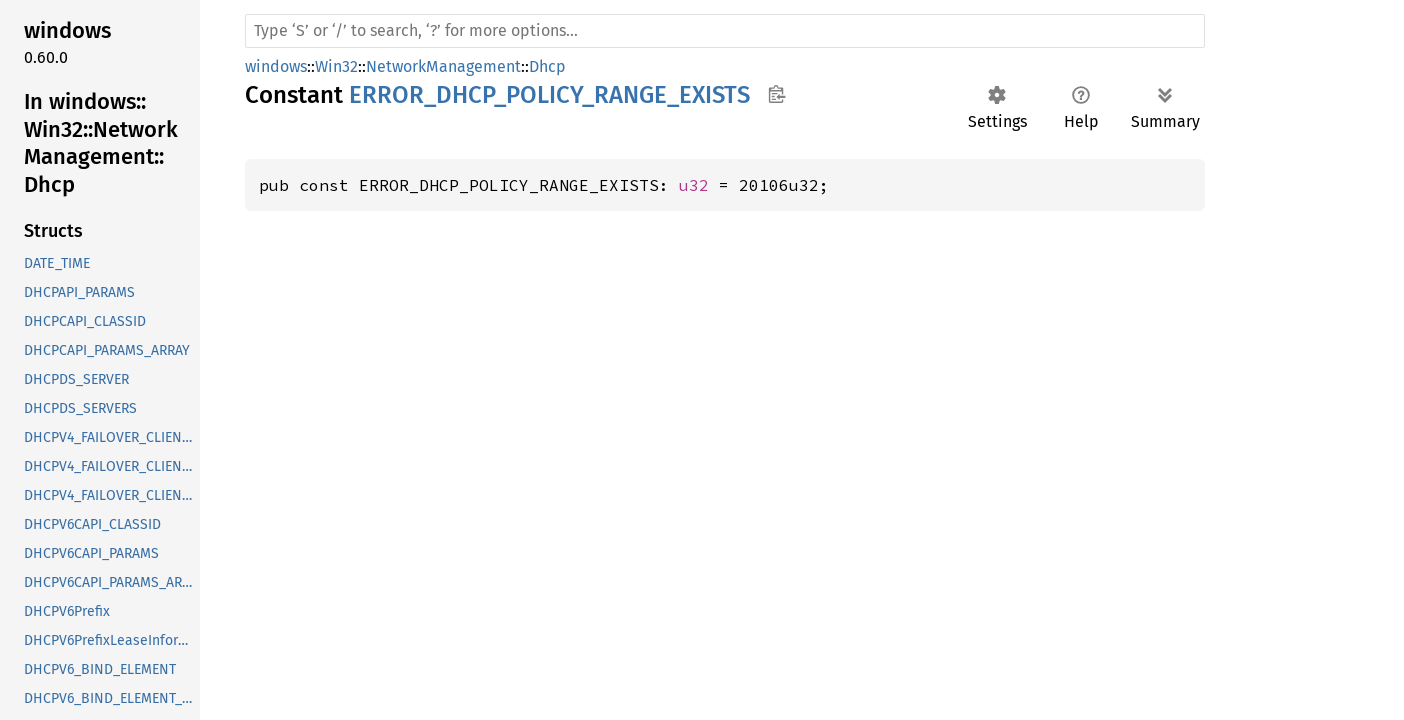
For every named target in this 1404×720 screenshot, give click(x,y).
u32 (694, 185)
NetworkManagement (443, 66)
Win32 (336, 66)
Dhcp (547, 66)
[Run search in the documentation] (725, 31)
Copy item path (776, 94)
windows (276, 66)
